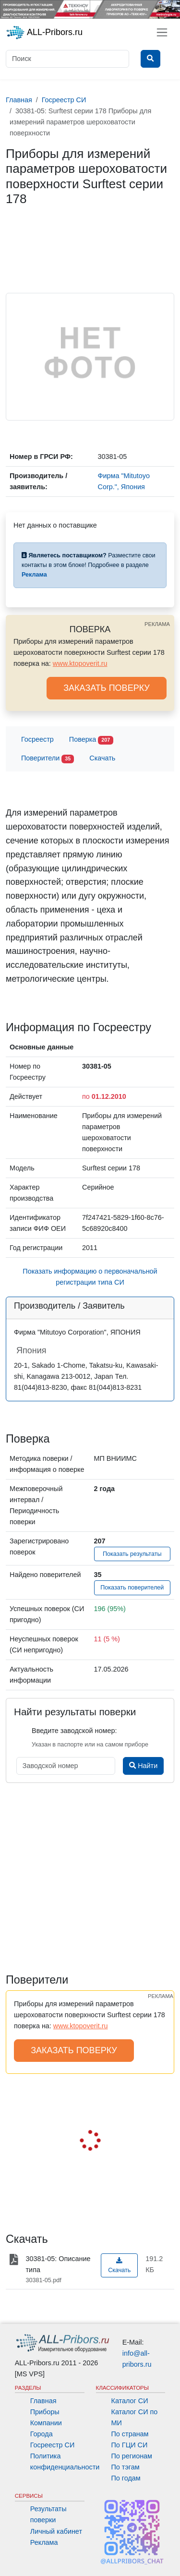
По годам (126, 2478)
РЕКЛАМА (157, 624)
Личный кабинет (56, 2531)
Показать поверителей (132, 1587)
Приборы (45, 2412)
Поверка (91, 740)
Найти (143, 1765)
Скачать (102, 758)
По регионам (132, 2456)
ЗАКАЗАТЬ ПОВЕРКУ (106, 688)
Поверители (47, 758)
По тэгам (125, 2467)
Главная (43, 2401)
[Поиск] (67, 59)
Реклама (44, 2542)
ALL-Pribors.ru (44, 32)
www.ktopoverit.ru (80, 663)
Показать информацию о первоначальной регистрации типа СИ (90, 1276)
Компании (46, 2423)
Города (41, 2434)
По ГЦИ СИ (129, 2445)
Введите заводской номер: (74, 1730)
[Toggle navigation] (162, 32)
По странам (130, 2434)
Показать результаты (132, 1554)
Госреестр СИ (52, 2445)
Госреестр (37, 739)
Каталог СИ (129, 2401)
